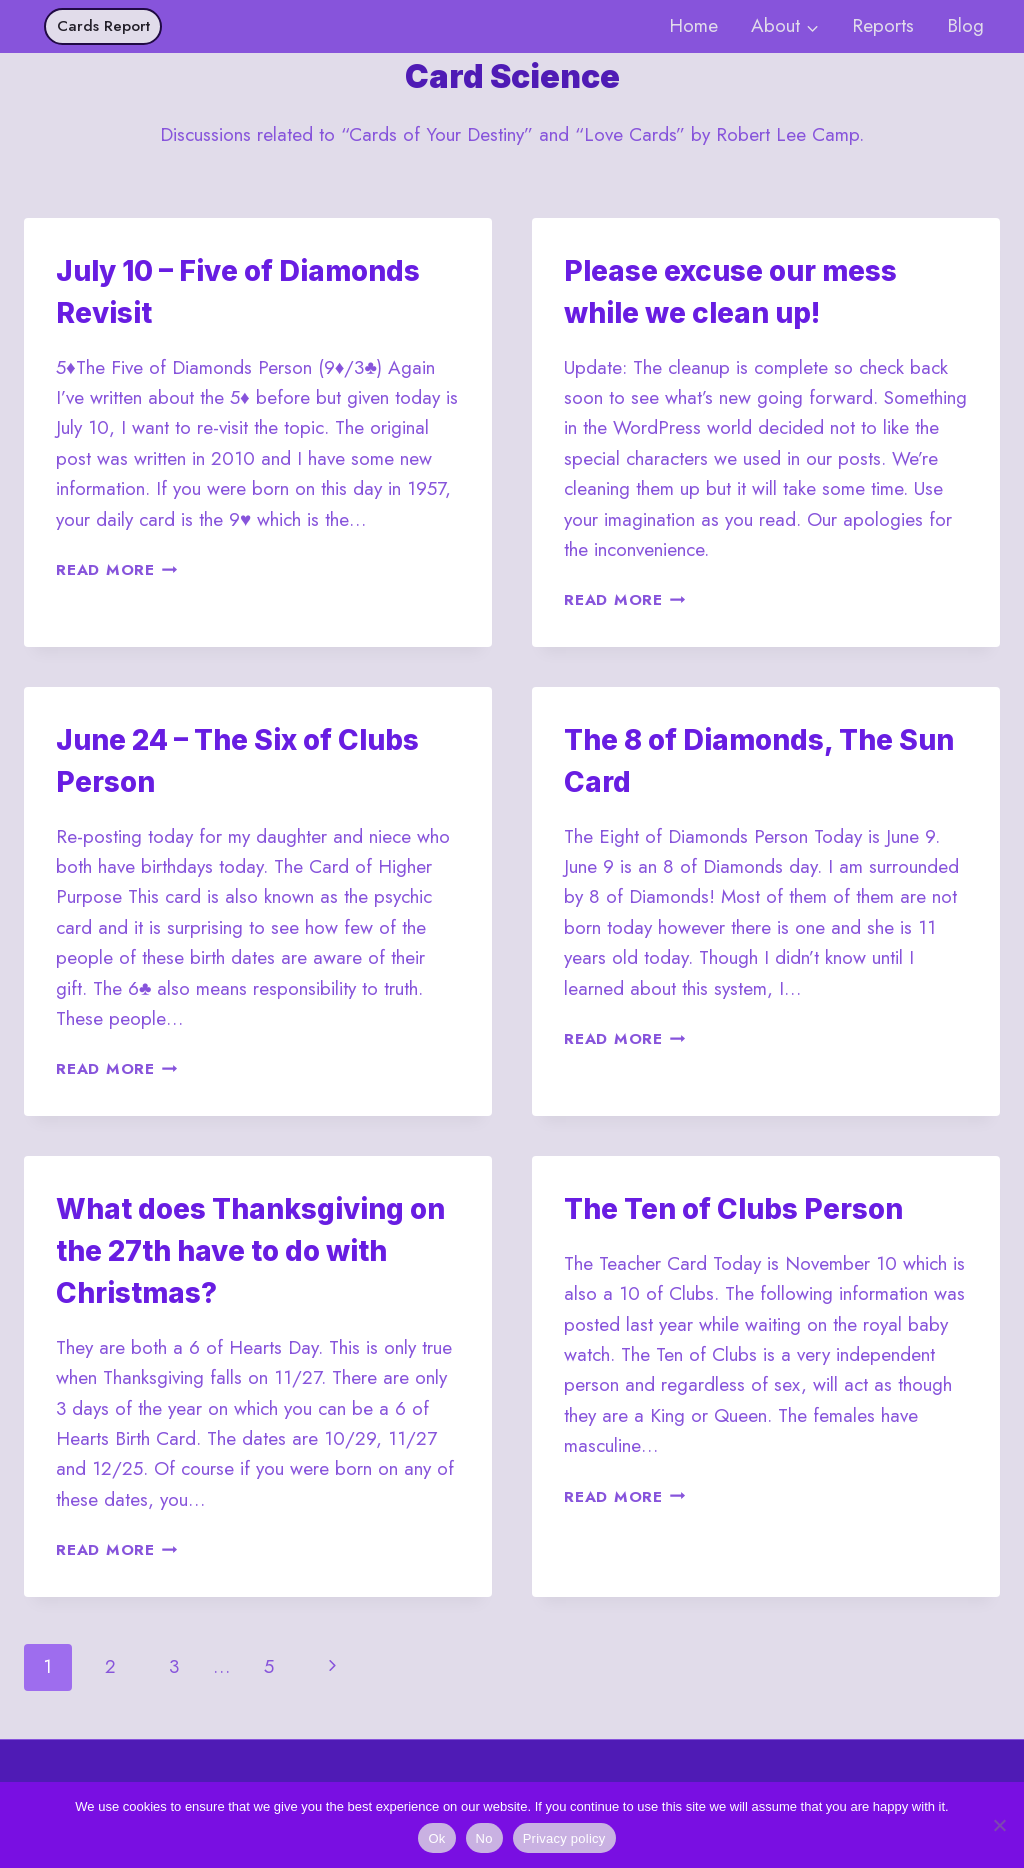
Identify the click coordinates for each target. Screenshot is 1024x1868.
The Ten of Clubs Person (733, 1209)
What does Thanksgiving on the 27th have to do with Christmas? (250, 1251)
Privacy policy (564, 1838)
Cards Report (103, 26)
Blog (965, 25)
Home (693, 25)
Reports (883, 25)
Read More (117, 570)
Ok (436, 1838)
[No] (999, 1825)
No (484, 1838)
